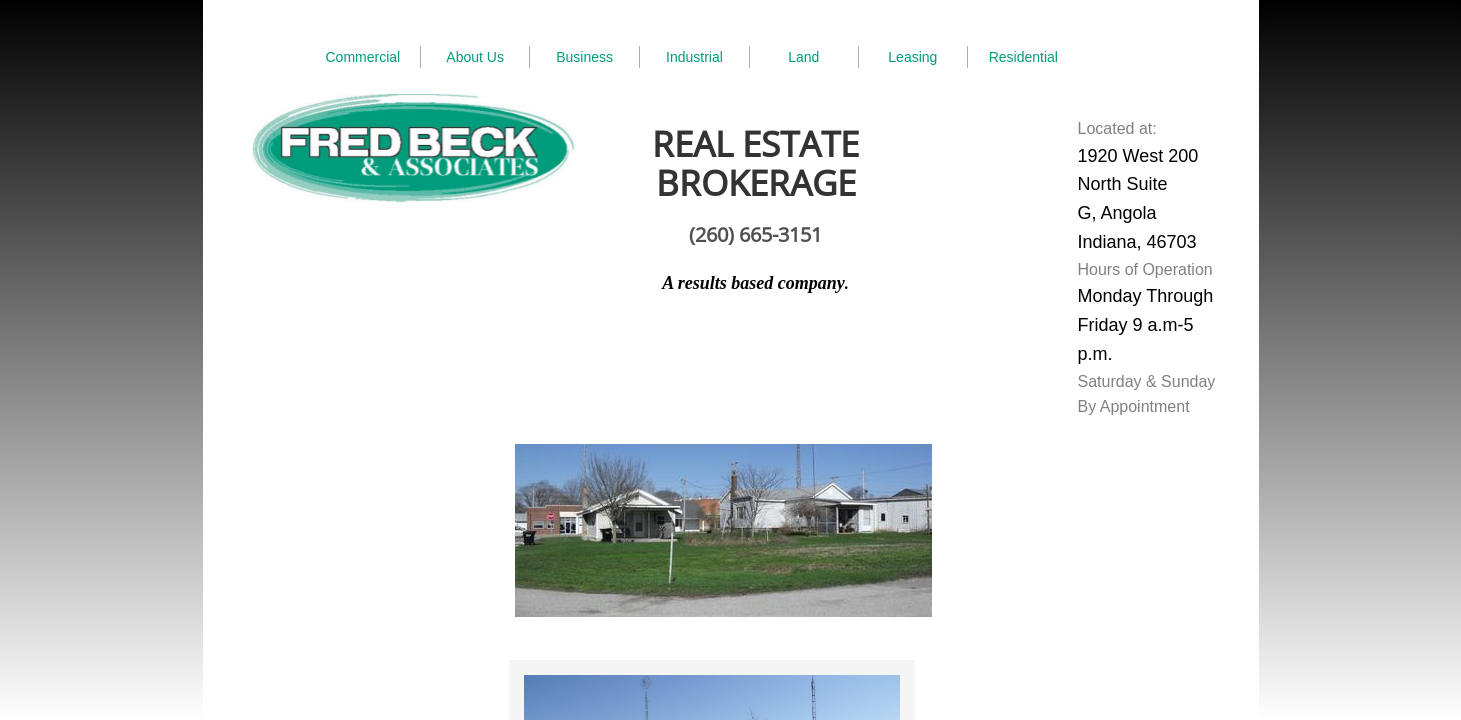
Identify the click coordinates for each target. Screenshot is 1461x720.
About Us (475, 57)
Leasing (912, 57)
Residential (1023, 57)
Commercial (363, 57)
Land (803, 57)
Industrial (694, 57)
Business (584, 57)
